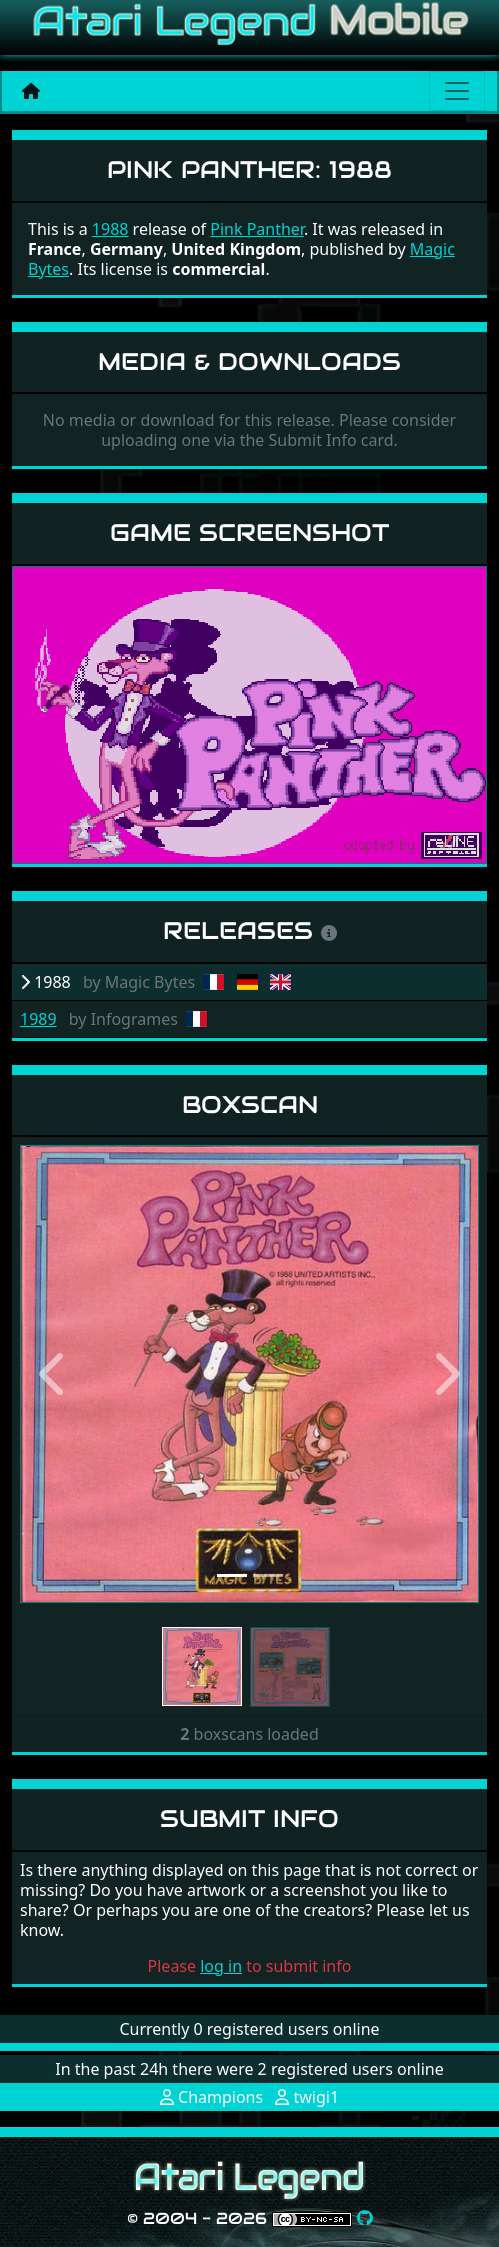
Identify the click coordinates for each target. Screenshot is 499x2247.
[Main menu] (457, 91)
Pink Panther (257, 229)
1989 (38, 1019)
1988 (110, 229)
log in (221, 1966)
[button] (54, 1373)
